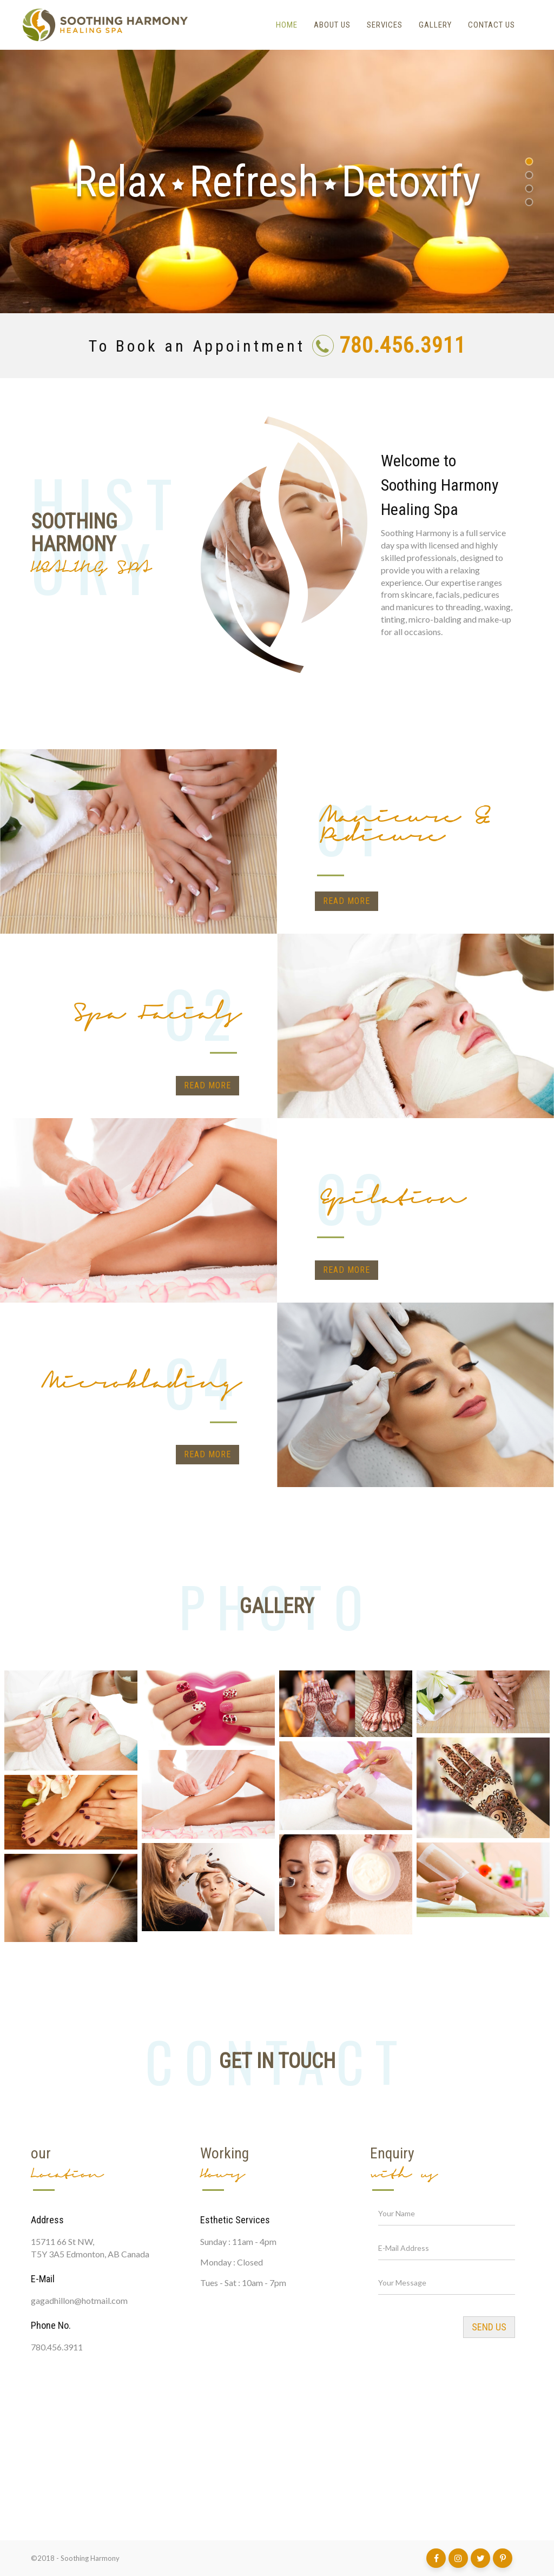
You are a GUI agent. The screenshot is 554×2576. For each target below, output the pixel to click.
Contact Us (491, 25)
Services (385, 25)
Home (287, 25)
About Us (332, 25)
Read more (346, 901)
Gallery (435, 25)
